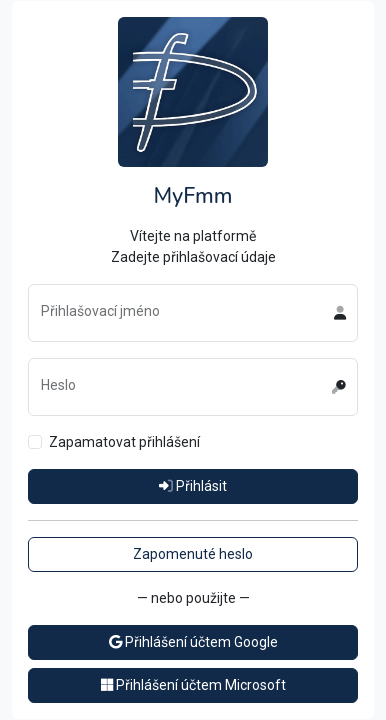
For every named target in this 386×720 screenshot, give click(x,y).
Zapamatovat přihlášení (124, 442)
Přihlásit (193, 486)
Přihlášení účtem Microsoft (193, 685)
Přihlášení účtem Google (193, 642)
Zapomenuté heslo (193, 554)
